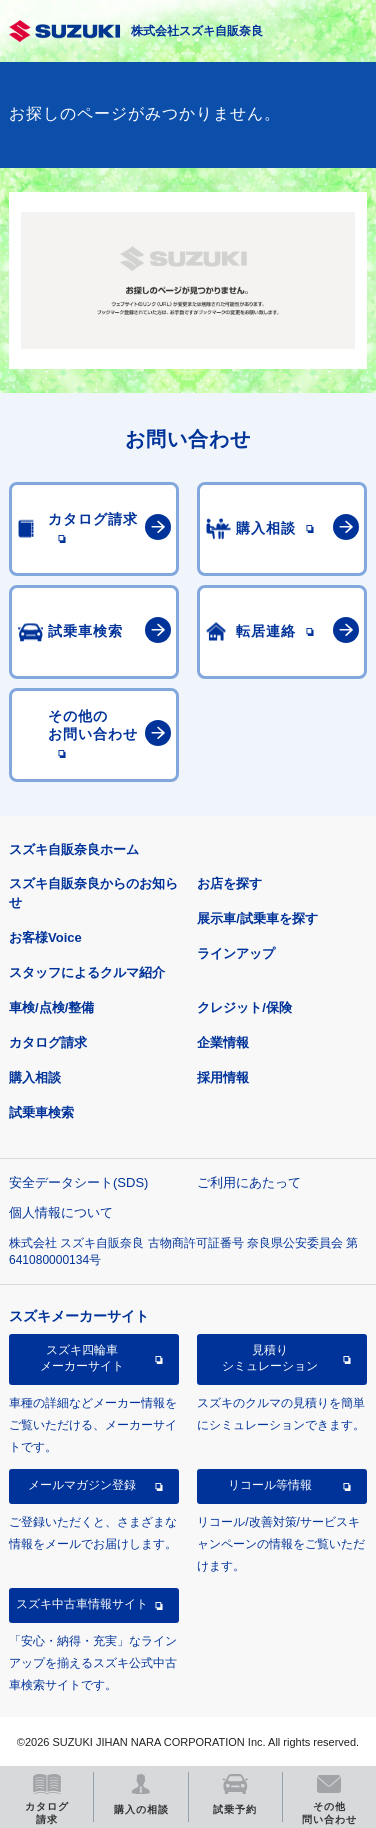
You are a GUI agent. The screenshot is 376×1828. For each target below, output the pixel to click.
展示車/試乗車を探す (257, 918)
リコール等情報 (270, 1485)
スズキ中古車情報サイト (82, 1604)
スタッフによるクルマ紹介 (87, 972)
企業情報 (223, 1042)
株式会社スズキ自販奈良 (197, 31)
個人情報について (61, 1212)
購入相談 (35, 1077)
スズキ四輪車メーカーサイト (82, 1358)
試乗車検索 (41, 1112)
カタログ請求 (48, 1042)
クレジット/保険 (244, 1007)
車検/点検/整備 (51, 1007)
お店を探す (229, 883)
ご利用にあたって (249, 1182)
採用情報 (223, 1077)
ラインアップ (236, 953)
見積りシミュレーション (270, 1358)
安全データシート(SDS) (78, 1182)
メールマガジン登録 (82, 1485)
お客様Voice (45, 937)
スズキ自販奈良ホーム (74, 849)
